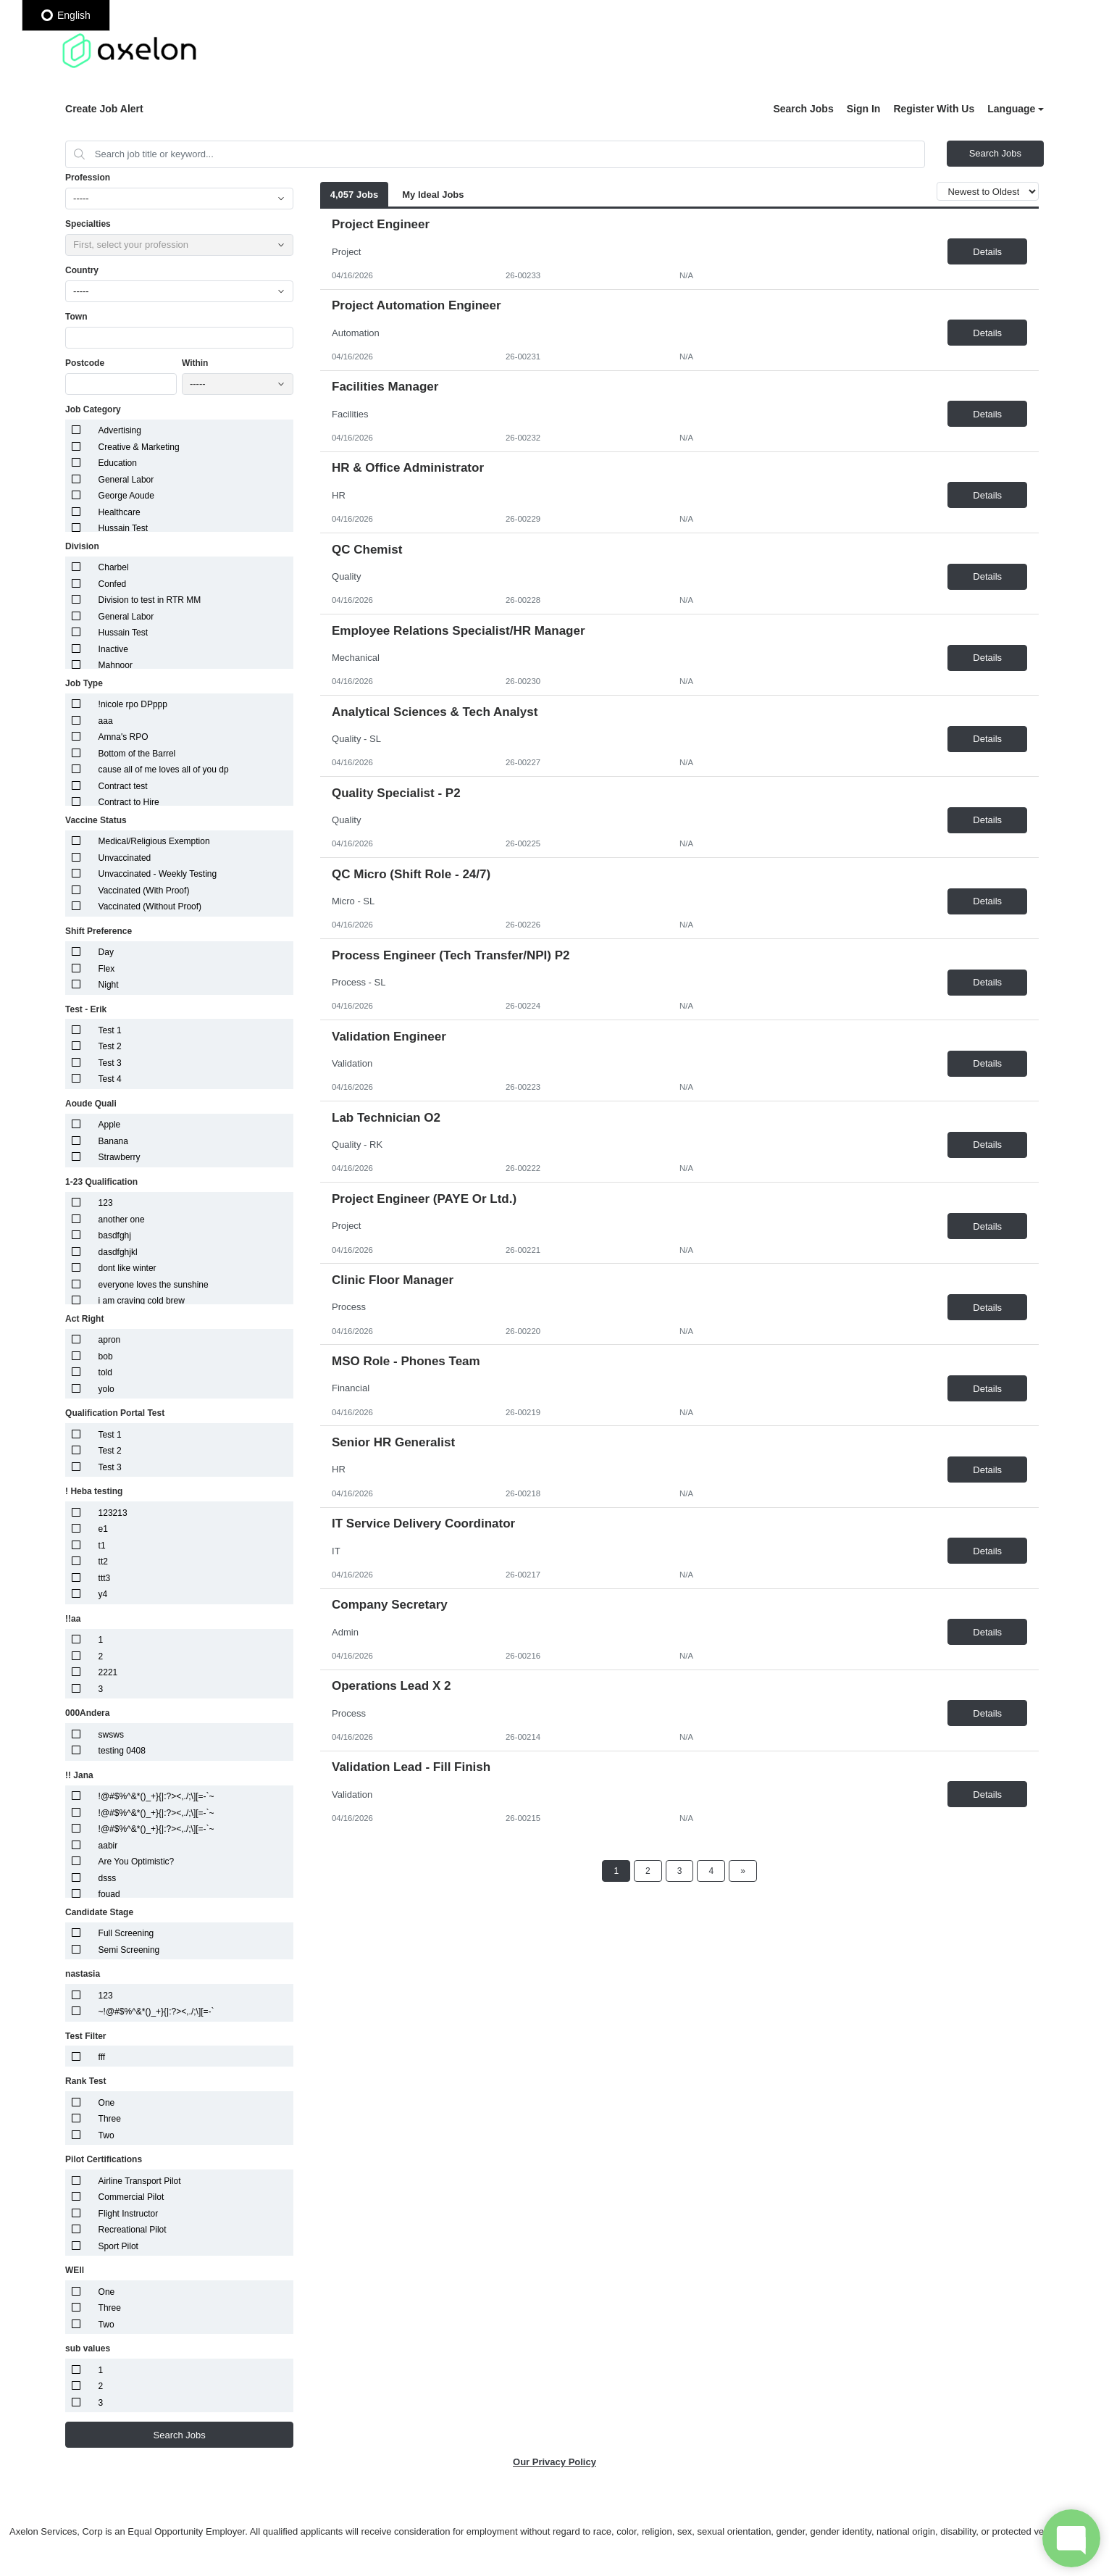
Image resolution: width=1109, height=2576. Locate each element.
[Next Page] (743, 1871)
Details (987, 251)
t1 (102, 1546)
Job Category (93, 409)
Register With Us (933, 108)
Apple (110, 1125)
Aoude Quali (91, 1104)
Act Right (84, 1319)
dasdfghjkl (118, 1252)
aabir (108, 1846)
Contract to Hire (129, 802)
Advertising (120, 430)
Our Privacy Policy (554, 2461)
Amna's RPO (123, 737)
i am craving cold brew (142, 1301)
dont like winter (127, 1268)
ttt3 (105, 1578)
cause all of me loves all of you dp (164, 769)
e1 (103, 1529)
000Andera (87, 1713)
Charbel (114, 567)
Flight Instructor (129, 2214)
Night (109, 985)
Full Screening (126, 1933)
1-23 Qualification (101, 1182)
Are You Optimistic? (137, 1861)
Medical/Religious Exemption (154, 841)
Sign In (864, 108)
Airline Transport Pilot (140, 2181)
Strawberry (120, 1157)
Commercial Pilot (131, 2197)
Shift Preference (98, 931)
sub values (87, 2348)
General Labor (126, 480)
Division (82, 546)
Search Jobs (803, 108)
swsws (111, 1735)
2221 (108, 1672)
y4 (103, 1594)
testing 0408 (122, 1751)
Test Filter (85, 2036)
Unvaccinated (125, 858)
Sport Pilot (118, 2246)
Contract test (123, 786)
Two (106, 2135)
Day (106, 952)
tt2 (103, 1561)
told (105, 1372)
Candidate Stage (99, 1912)
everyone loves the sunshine (154, 1285)
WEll (74, 2270)
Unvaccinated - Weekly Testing (158, 874)
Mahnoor (116, 665)
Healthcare (120, 512)
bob (106, 1356)
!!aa (72, 1619)
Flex (107, 969)
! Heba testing (93, 1491)
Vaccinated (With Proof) (144, 890)
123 (106, 1203)
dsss (108, 1878)
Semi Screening (129, 1950)
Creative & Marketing (139, 447)
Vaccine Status (96, 820)
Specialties (88, 224)
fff (102, 2057)
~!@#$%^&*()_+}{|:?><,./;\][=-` (156, 2011)
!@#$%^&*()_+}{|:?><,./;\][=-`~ (156, 1796)
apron (110, 1340)
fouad (109, 1894)
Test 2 (110, 1046)
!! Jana (79, 1775)
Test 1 (110, 1030)
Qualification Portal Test (114, 1413)
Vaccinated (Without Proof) (150, 906)
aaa (106, 721)
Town (76, 317)
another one (122, 1219)
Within (195, 363)
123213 (113, 1513)
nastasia (82, 1974)
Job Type (84, 683)
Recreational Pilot (133, 2230)
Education (118, 463)
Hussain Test (123, 528)
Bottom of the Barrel (137, 754)
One (107, 2103)
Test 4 (110, 1079)
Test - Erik (85, 1009)
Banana (113, 1141)
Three (110, 2119)
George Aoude (126, 496)
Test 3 (110, 1063)
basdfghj (115, 1235)
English (66, 15)
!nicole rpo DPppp (133, 704)
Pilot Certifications (103, 2159)
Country (82, 270)
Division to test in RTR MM (150, 600)
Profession (87, 177)
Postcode (84, 363)
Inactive (113, 649)
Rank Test (85, 2081)
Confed (113, 584)
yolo (106, 1389)
